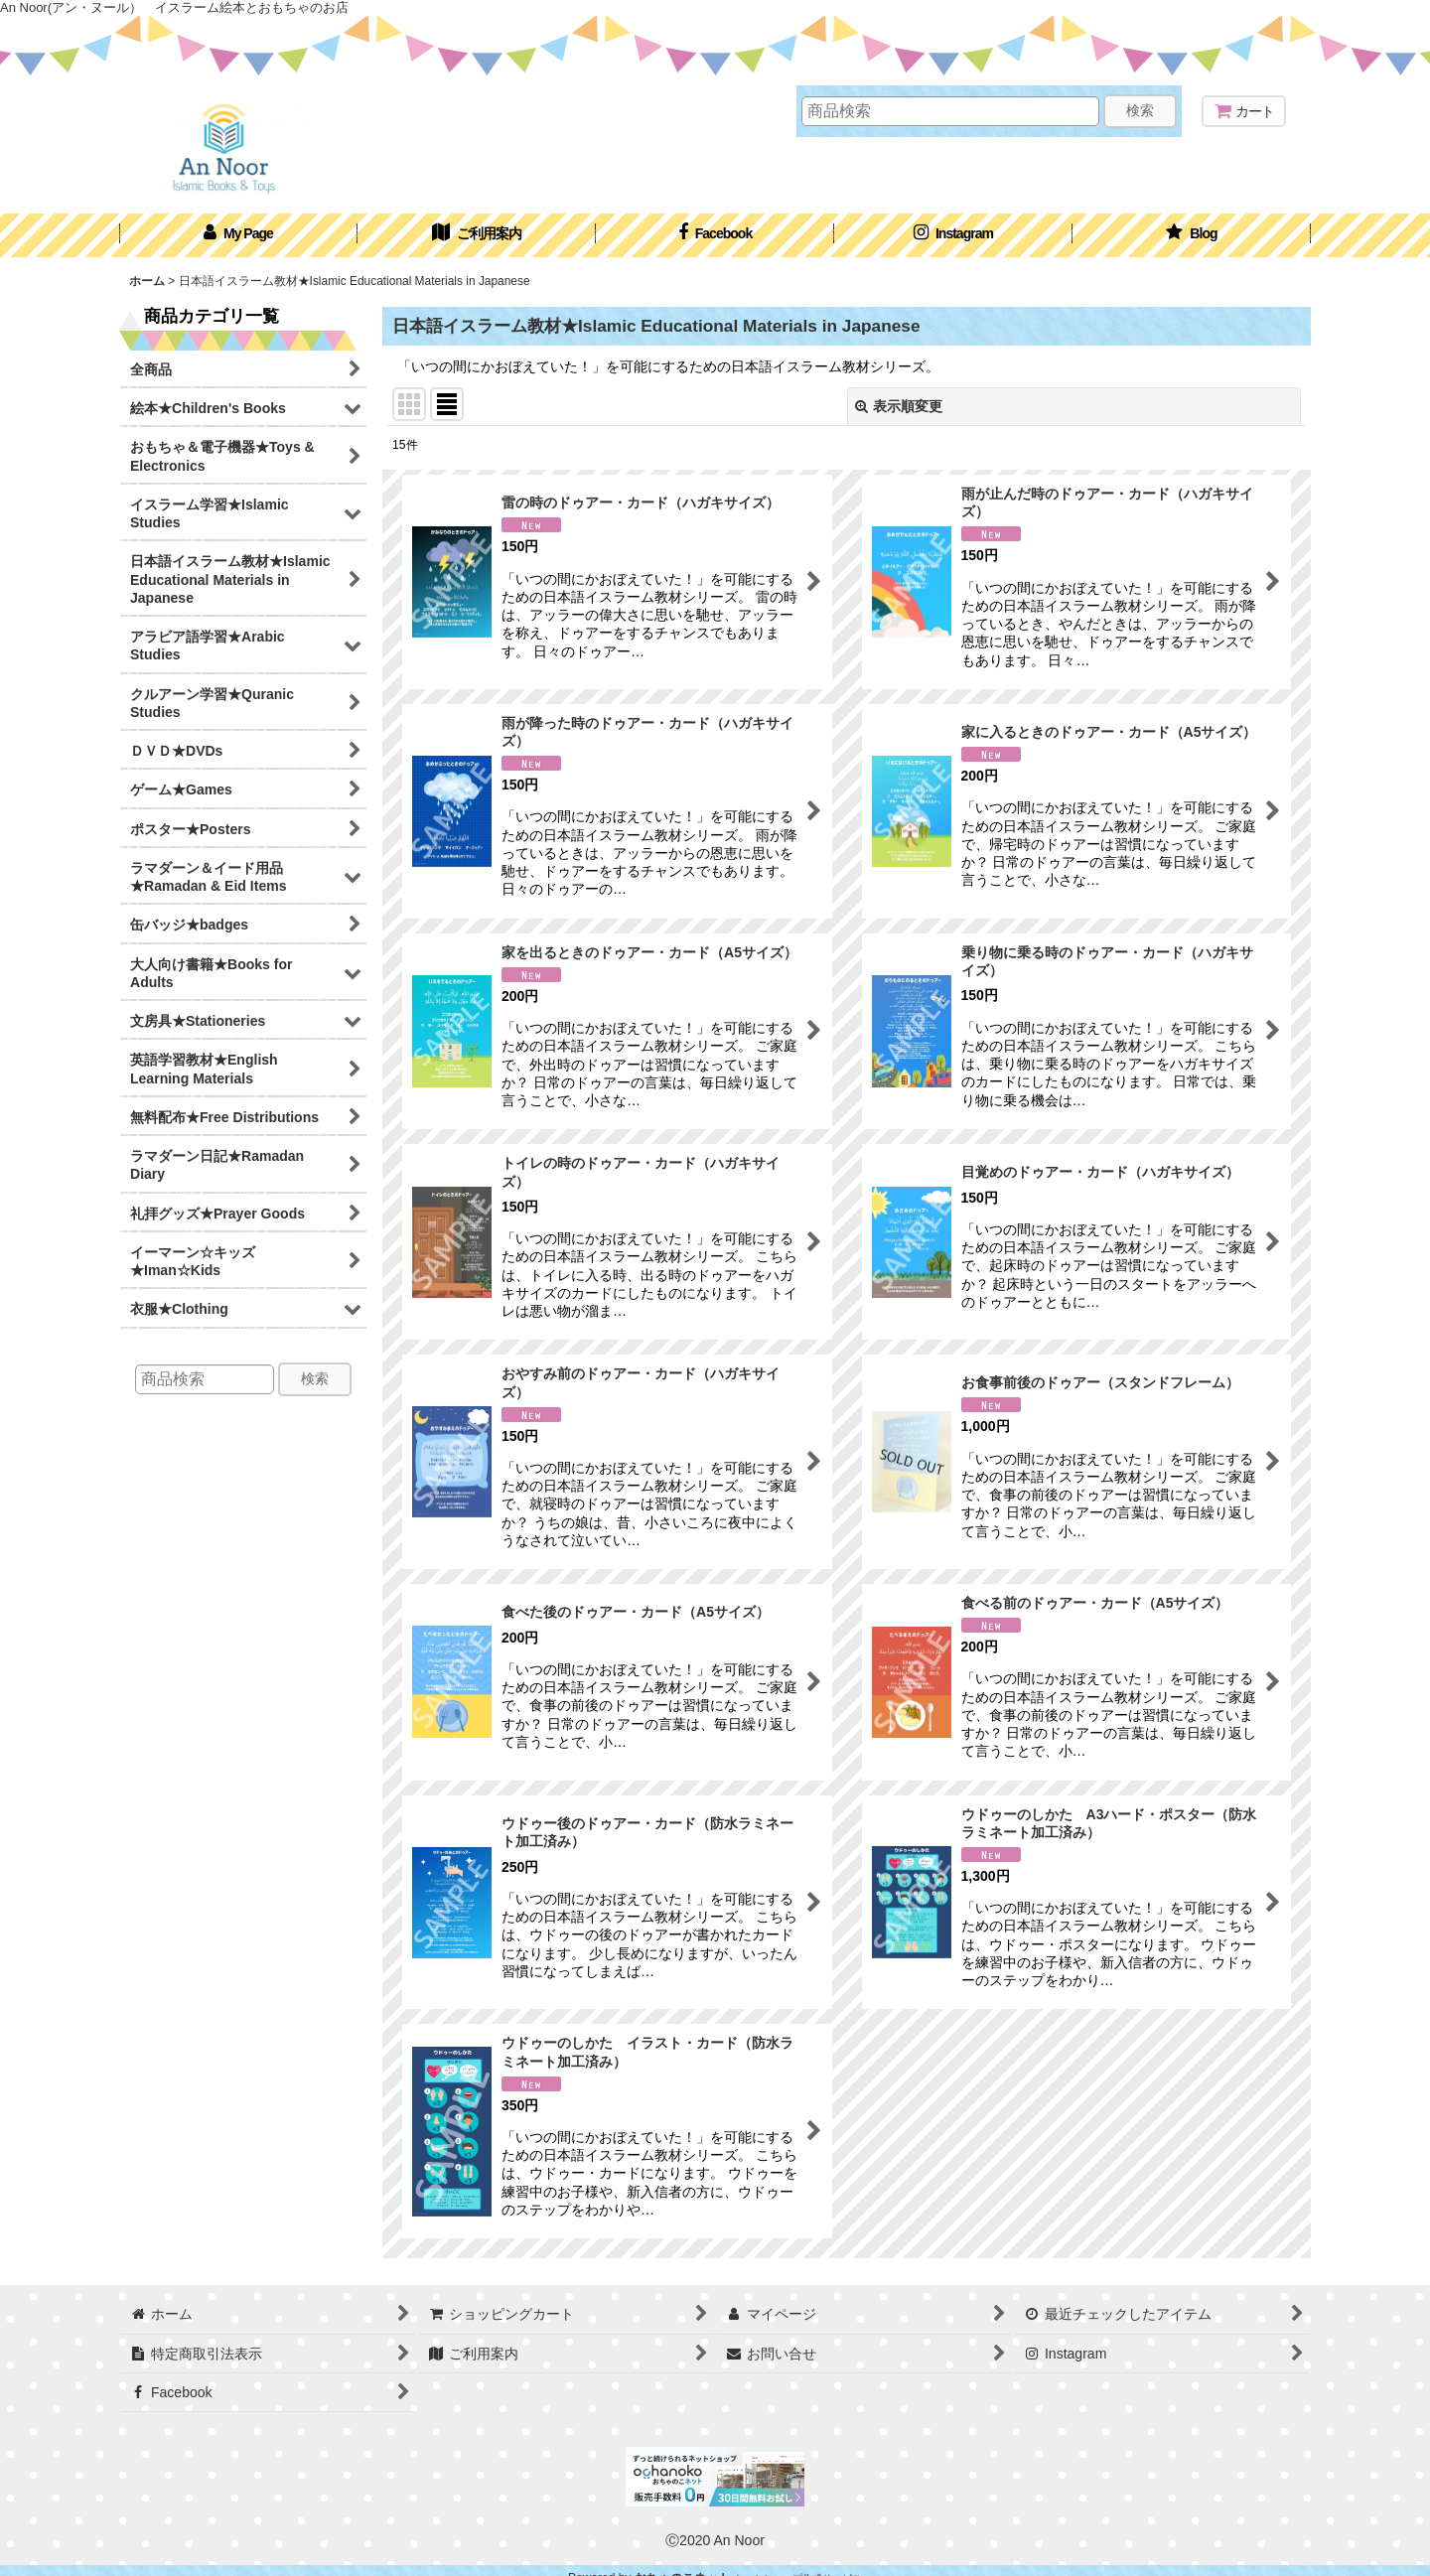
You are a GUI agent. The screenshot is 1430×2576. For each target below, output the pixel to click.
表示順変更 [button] (898, 406)
